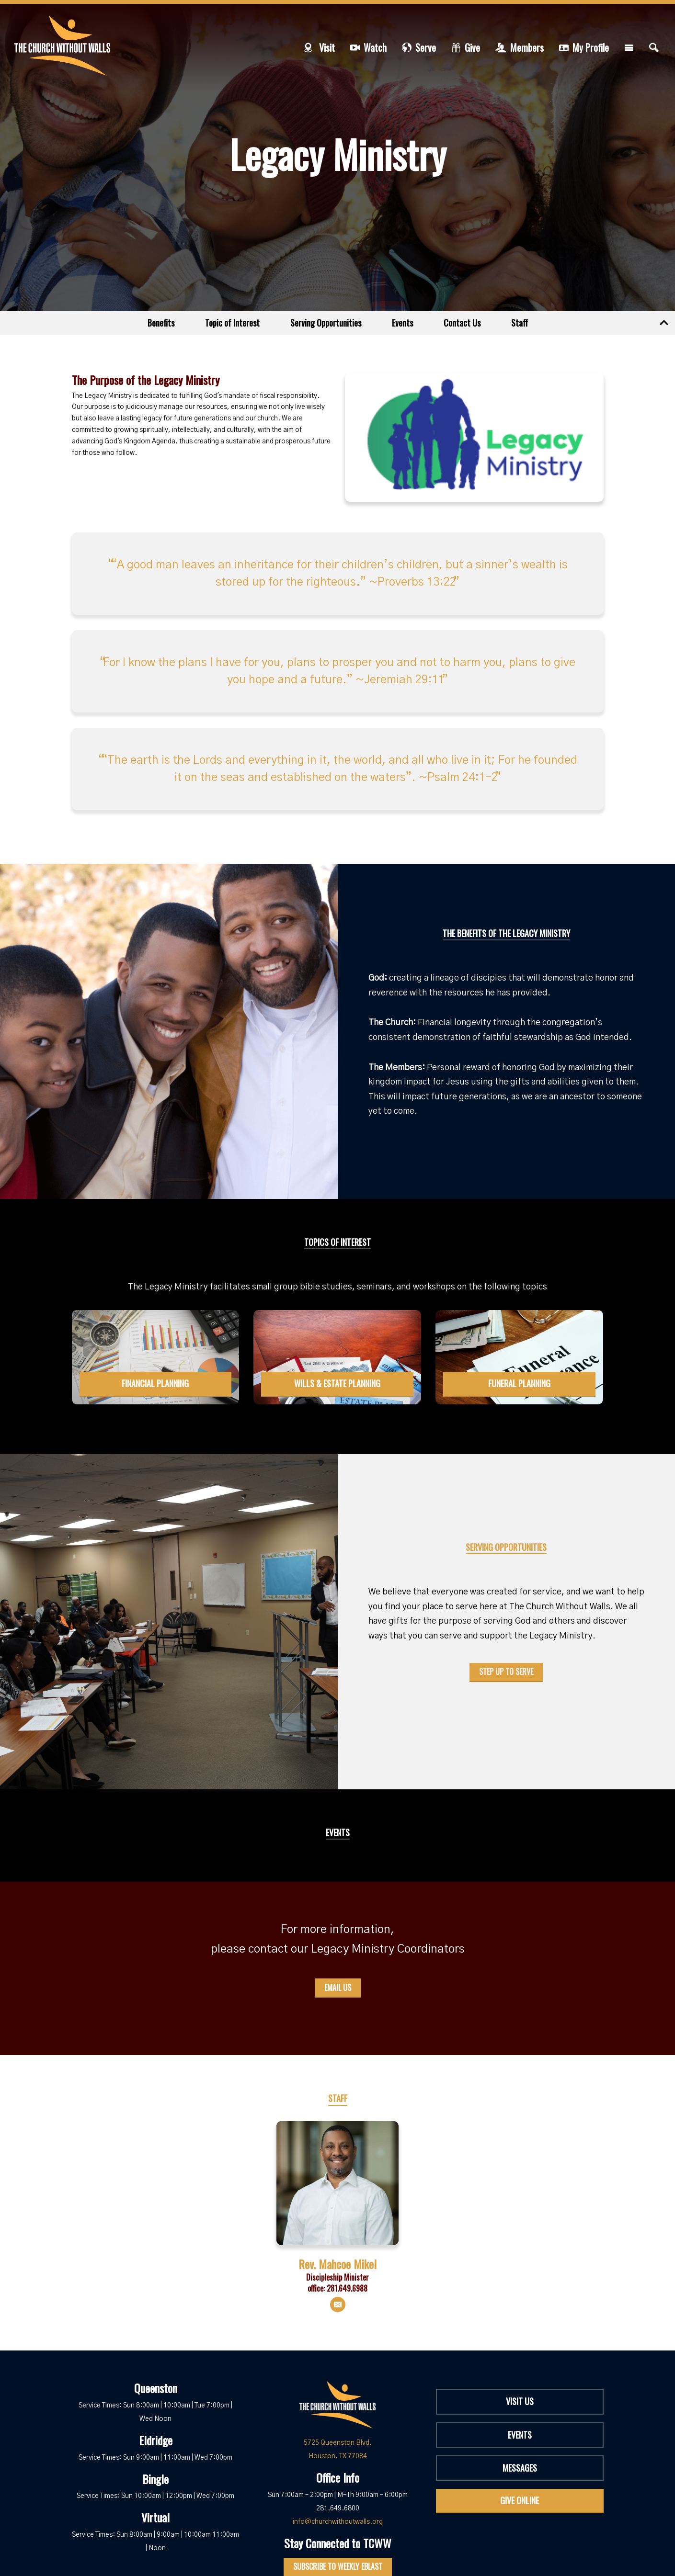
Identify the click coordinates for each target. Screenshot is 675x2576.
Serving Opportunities (325, 322)
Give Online (519, 2500)
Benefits (161, 322)
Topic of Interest (232, 322)
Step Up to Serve (506, 1671)
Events (402, 322)
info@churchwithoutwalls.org (338, 2522)
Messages (520, 2468)
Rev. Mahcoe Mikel (337, 2263)
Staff (519, 322)
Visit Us (520, 2401)
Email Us (337, 1987)
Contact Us (462, 322)
